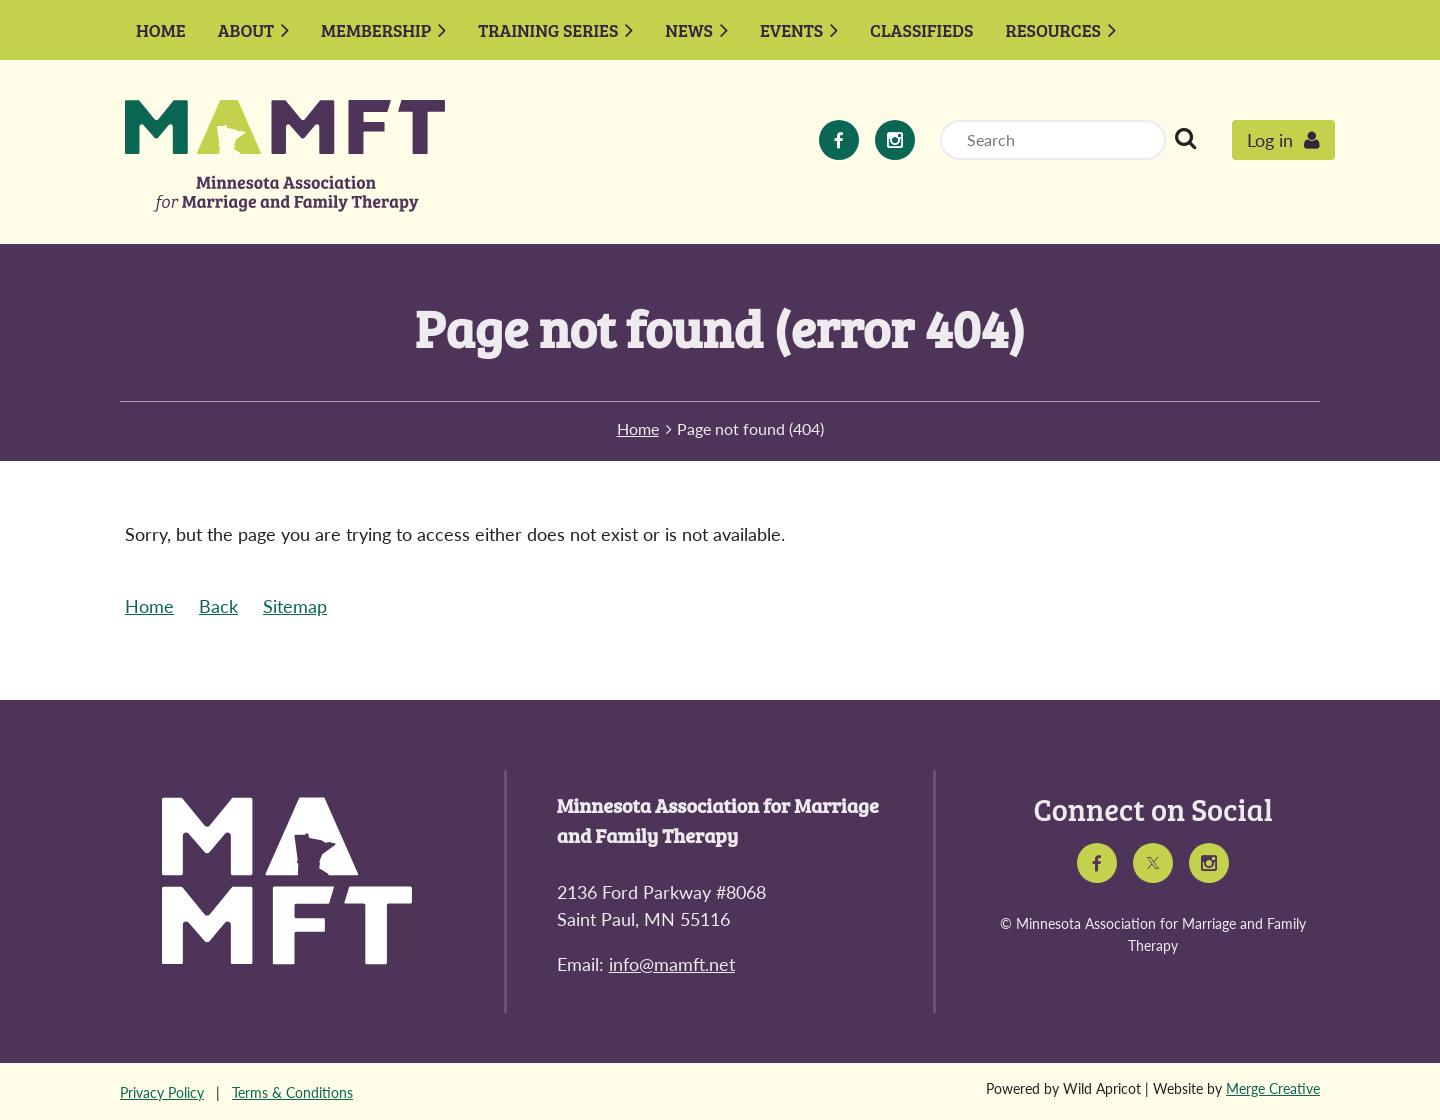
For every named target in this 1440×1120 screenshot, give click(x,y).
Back (218, 606)
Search (1185, 138)
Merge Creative (1273, 1088)
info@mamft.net (672, 964)
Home (638, 428)
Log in (1270, 140)
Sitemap (295, 606)
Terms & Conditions (292, 1092)
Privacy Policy (162, 1092)
